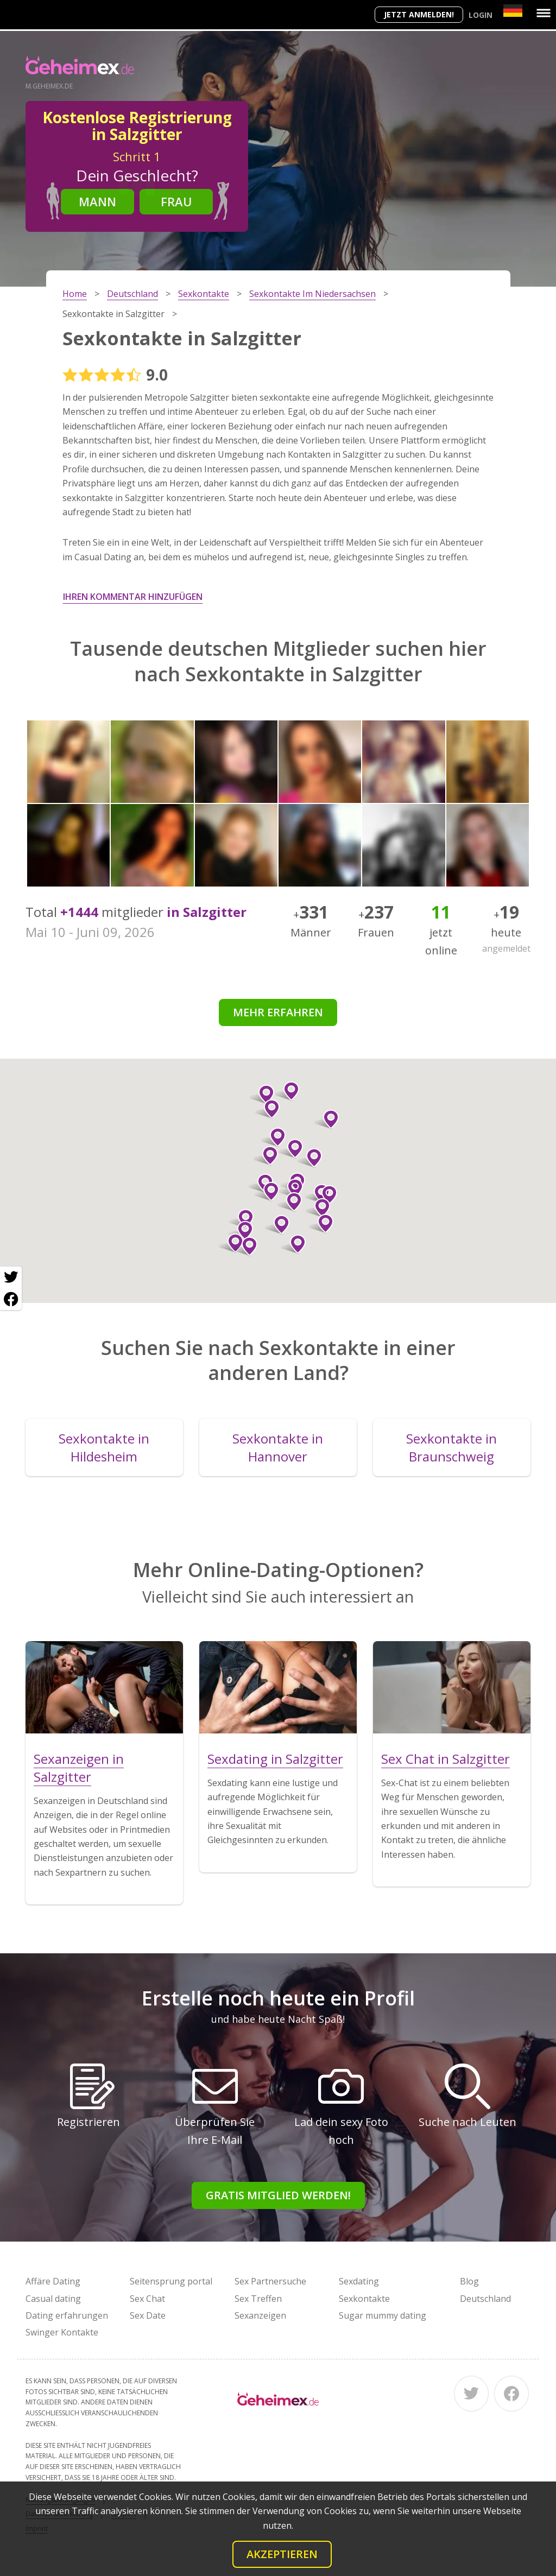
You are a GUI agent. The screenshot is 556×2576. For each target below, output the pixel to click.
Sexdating (359, 2281)
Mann (97, 201)
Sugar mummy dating (382, 2315)
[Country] (512, 10)
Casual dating (53, 2299)
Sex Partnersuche (270, 2281)
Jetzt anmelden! (419, 14)
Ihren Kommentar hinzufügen (133, 597)
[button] (262, 1094)
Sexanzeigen (260, 2315)
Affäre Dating (53, 2281)
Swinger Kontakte (62, 2332)
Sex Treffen (258, 2299)
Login (480, 15)
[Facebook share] (11, 1299)
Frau (176, 201)
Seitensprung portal (171, 2281)
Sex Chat (147, 2299)
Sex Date (148, 2315)
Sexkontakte (364, 2299)
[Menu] (543, 13)
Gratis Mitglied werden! (278, 2195)
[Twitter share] (11, 1277)
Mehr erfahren (278, 1012)
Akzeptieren (282, 2554)
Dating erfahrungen (67, 2315)
